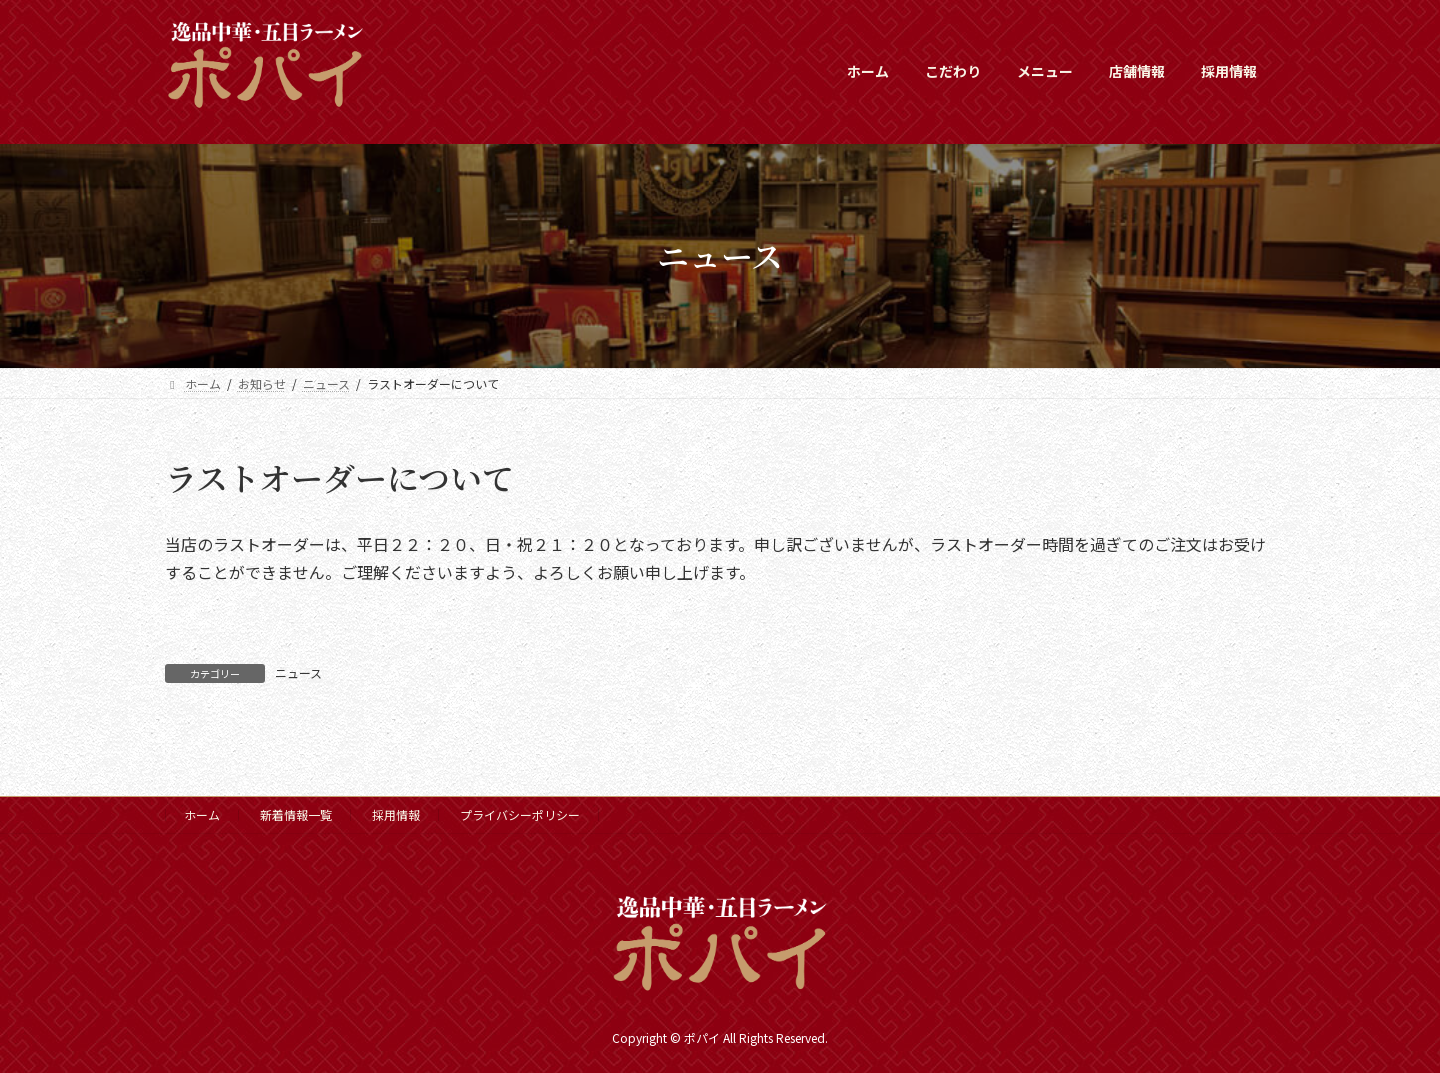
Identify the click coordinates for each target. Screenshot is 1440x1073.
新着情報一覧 (296, 814)
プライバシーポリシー (520, 814)
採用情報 (396, 814)
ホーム (202, 814)
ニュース (298, 672)
